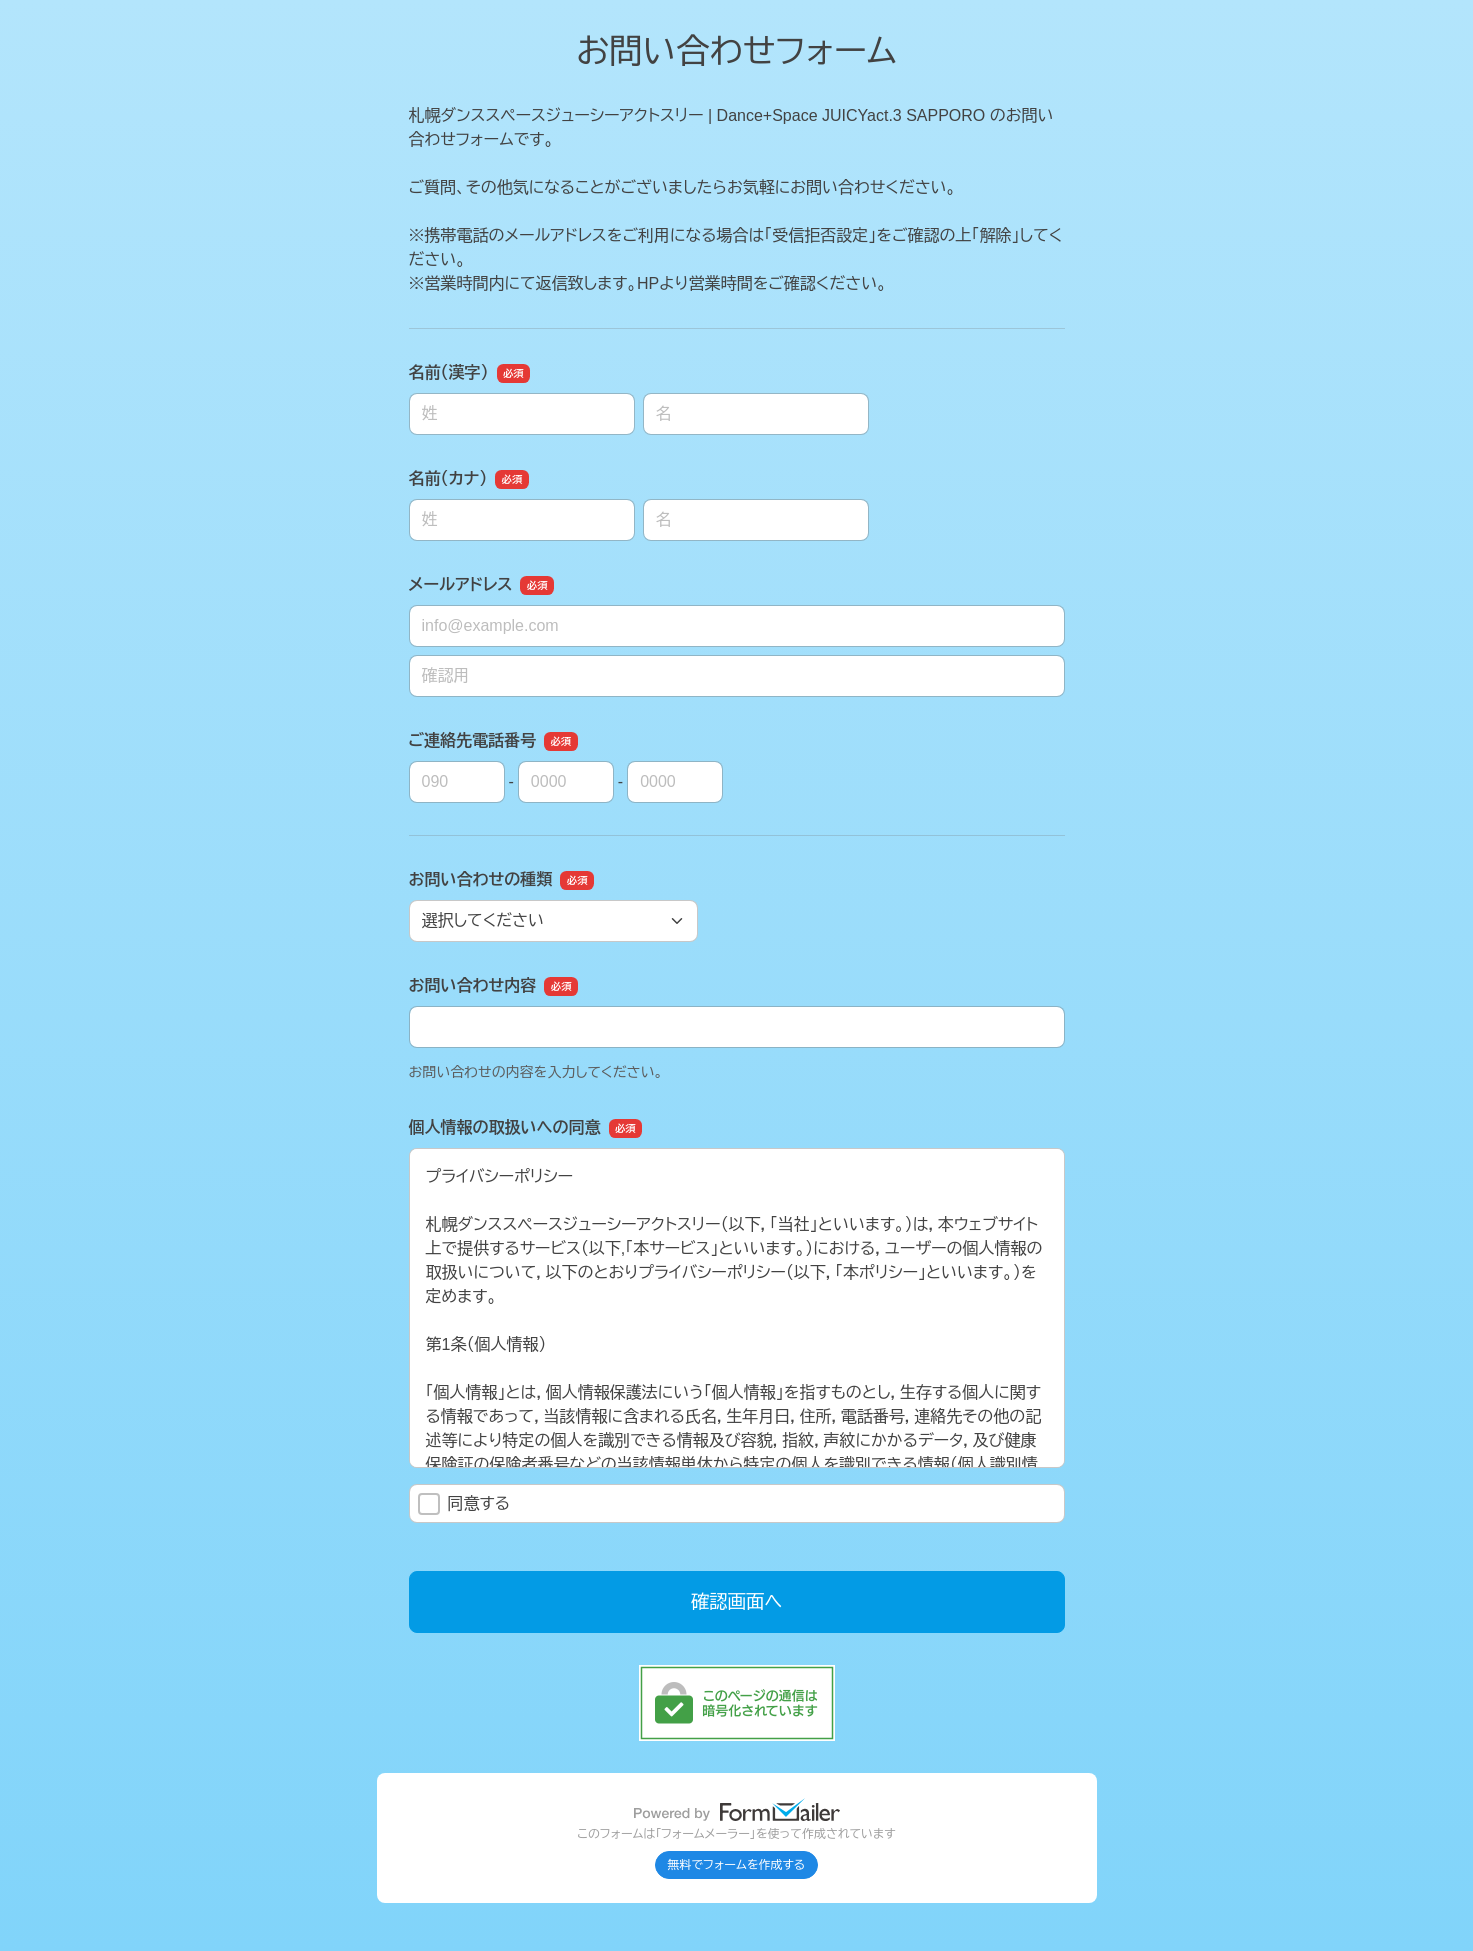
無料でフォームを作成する (737, 1865)
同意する (464, 1504)
